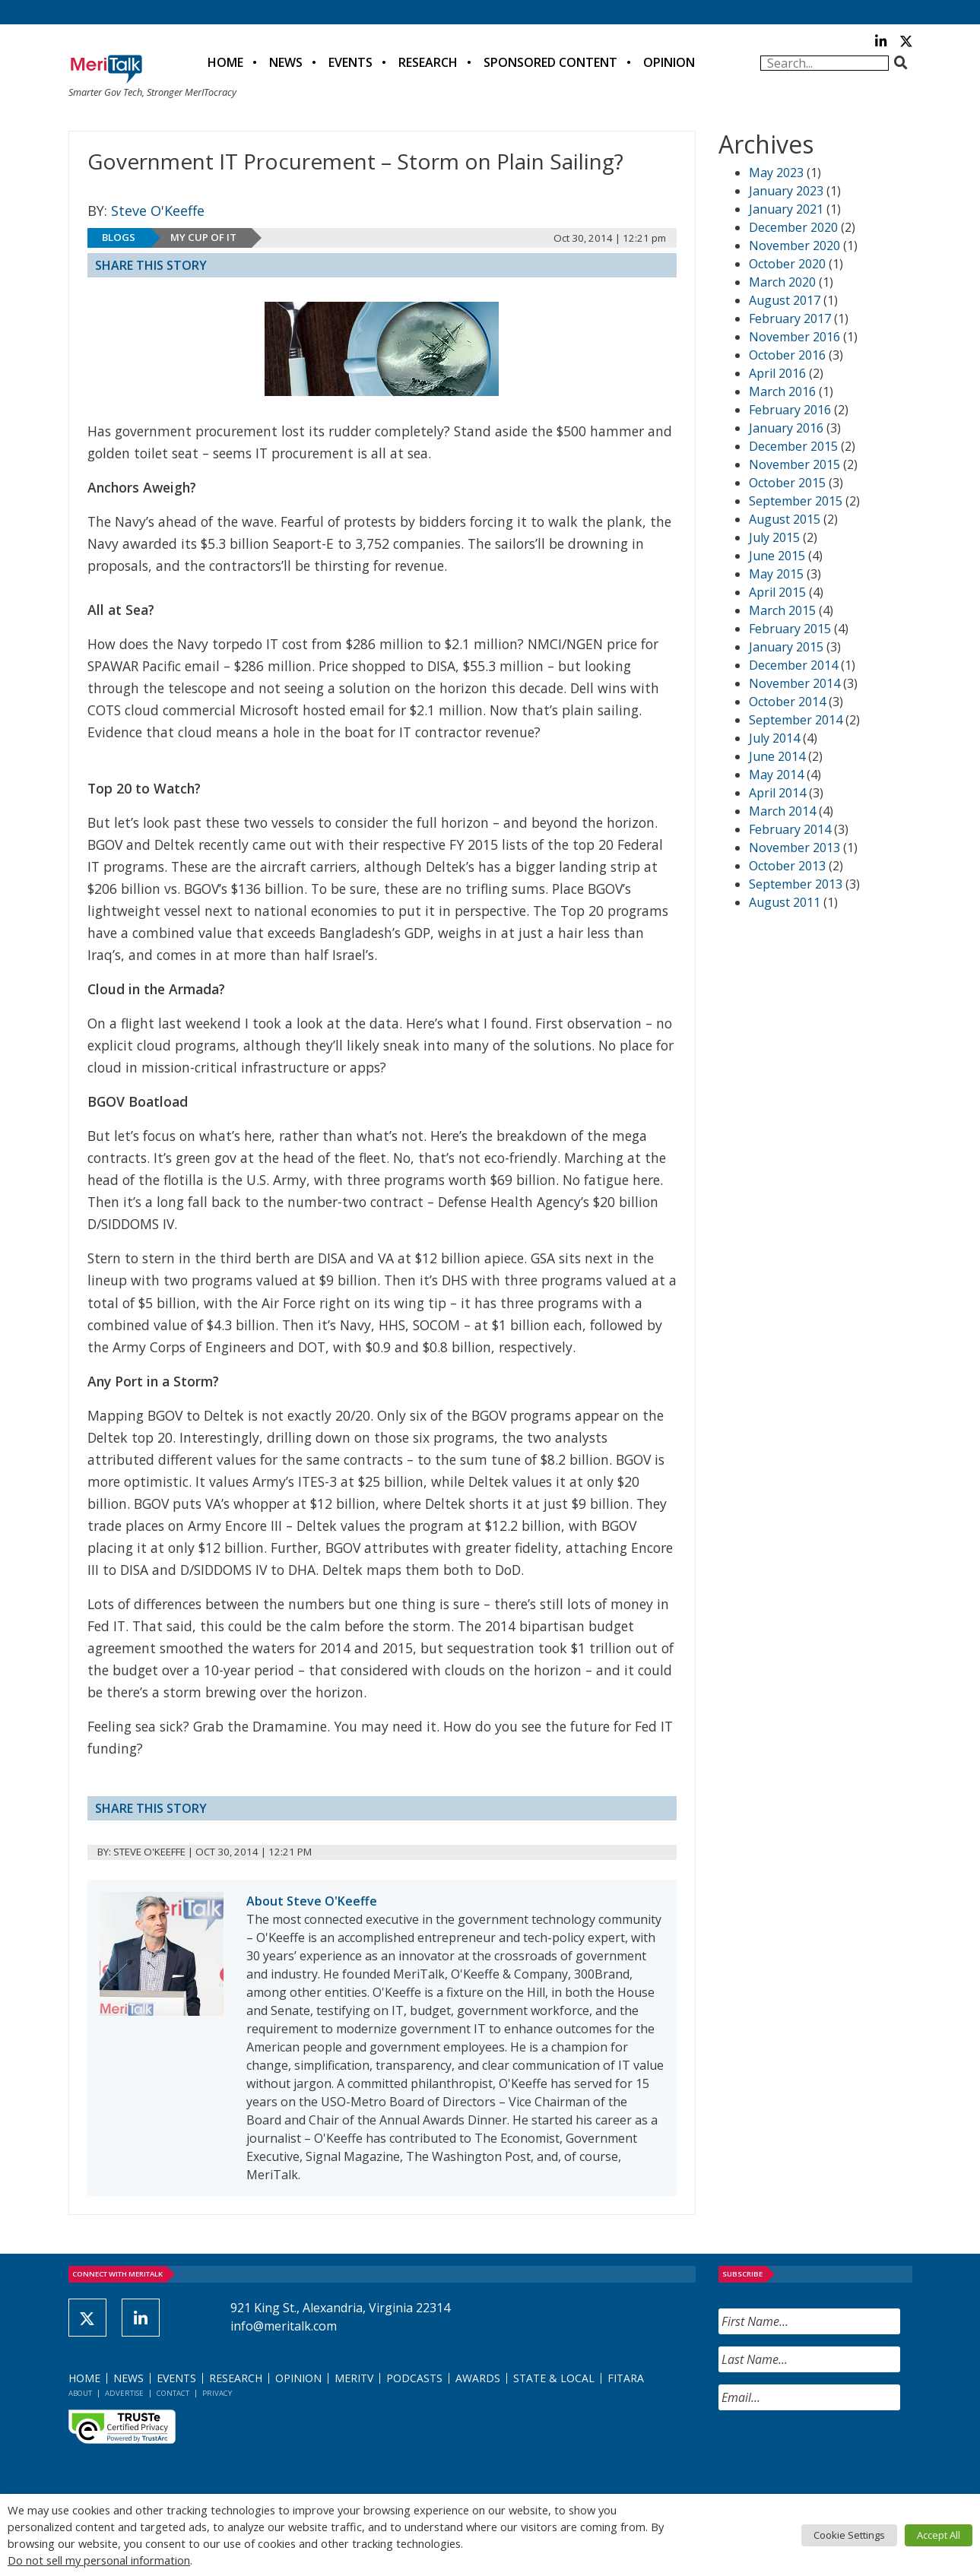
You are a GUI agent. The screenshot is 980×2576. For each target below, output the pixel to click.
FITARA (625, 2378)
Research (428, 62)
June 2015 (777, 555)
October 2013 (787, 865)
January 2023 (786, 190)
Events (350, 62)
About (80, 2393)
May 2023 (776, 172)
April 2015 (777, 592)
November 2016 (794, 336)
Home (225, 62)
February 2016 (790, 409)
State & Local (554, 2378)
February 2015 (790, 628)
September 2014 (795, 719)
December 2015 (793, 446)
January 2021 (786, 209)
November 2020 (794, 245)
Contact (173, 2393)
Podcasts (414, 2378)
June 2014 (777, 756)
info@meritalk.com (283, 2326)
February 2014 (790, 829)
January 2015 (786, 646)
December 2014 (793, 665)
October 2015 (787, 482)
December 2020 (793, 227)
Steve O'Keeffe (158, 210)
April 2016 (777, 373)
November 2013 (794, 847)
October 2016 (787, 355)
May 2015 (776, 574)
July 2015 (774, 537)
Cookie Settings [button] (849, 2535)
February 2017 (790, 318)
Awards (477, 2378)
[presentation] (834, 2452)
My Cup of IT (203, 237)
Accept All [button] (938, 2535)
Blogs (118, 237)
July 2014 (774, 738)
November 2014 (794, 683)
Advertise (124, 2393)
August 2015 (784, 519)
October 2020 (787, 263)
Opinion (669, 62)
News (286, 62)
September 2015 (795, 501)
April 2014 (777, 792)
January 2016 (786, 428)
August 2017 (784, 300)
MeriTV (354, 2378)
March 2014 (782, 811)
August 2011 (784, 902)
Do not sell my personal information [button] (99, 2560)
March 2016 (782, 391)
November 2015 (794, 464)
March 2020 (782, 282)
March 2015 (782, 610)
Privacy (217, 2393)
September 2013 (795, 884)
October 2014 (787, 701)
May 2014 (776, 774)
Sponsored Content (550, 62)
